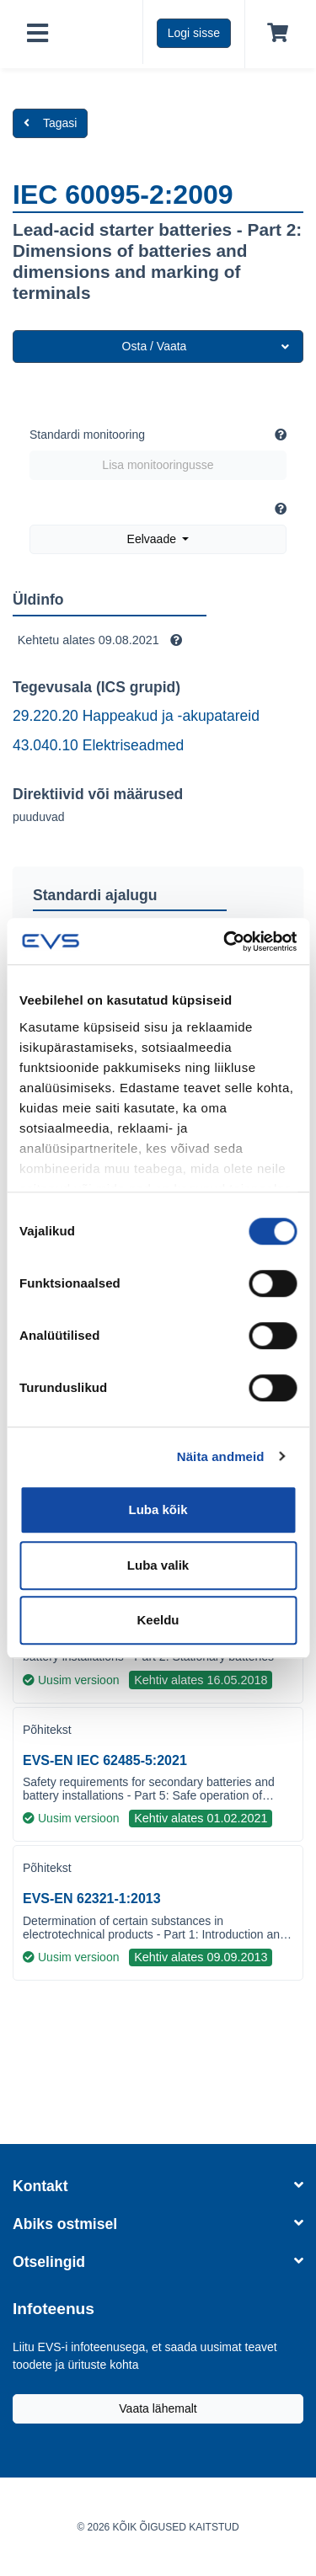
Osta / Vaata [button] (205, 346)
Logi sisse (194, 33)
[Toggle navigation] (37, 34)
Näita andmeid (221, 1456)
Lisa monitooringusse (157, 465)
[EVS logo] (102, 32)
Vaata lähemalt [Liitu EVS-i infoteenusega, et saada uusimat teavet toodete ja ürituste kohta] (157, 2408)
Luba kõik (157, 1509)
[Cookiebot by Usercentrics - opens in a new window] (225, 941)
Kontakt (158, 2186)
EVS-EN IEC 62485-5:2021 (105, 1760)
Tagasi (50, 123)
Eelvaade (153, 539)
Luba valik (158, 1565)
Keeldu (158, 1620)
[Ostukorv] (274, 33)
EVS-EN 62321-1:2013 (92, 1898)
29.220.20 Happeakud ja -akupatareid (136, 715)
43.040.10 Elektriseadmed (98, 745)
